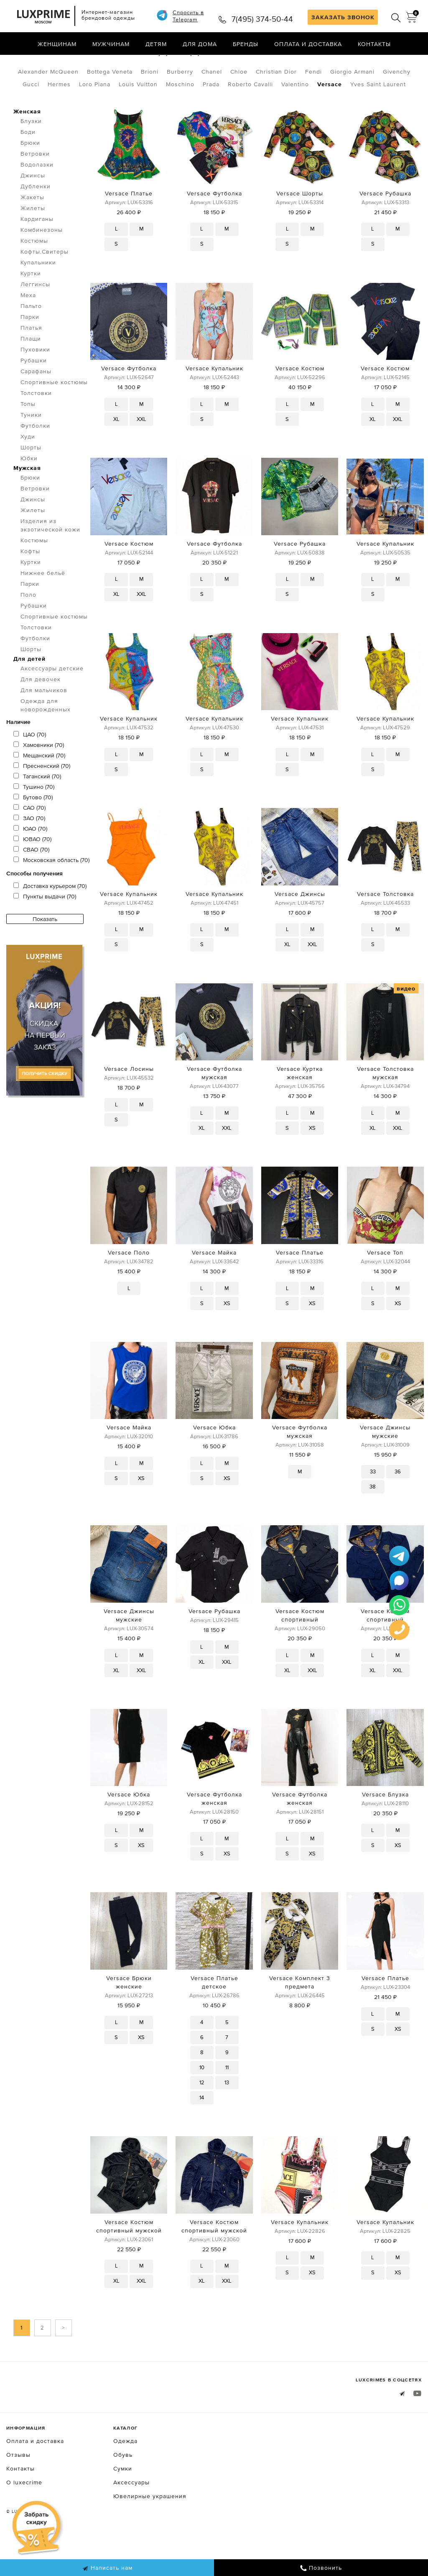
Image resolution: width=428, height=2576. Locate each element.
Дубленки (35, 221)
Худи (27, 471)
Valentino (295, 119)
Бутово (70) (33, 832)
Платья (31, 362)
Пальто (31, 341)
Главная (18, 62)
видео (406, 1023)
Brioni (149, 106)
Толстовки (36, 428)
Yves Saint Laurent (378, 119)
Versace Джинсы (300, 929)
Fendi (313, 106)
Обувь (122, 2489)
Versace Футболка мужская (214, 1108)
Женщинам (57, 44)
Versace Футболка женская (214, 1833)
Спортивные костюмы (54, 417)
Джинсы (32, 210)
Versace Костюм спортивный (299, 1650)
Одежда (53, 62)
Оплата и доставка (308, 44)
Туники (31, 449)
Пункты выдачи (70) (44, 931)
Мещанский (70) (39, 790)
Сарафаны (35, 406)
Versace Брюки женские (129, 2017)
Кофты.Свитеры (44, 286)
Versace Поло (129, 1287)
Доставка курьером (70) (50, 921)
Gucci (31, 119)
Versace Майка (214, 1287)
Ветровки (35, 188)
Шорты (30, 482)
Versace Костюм (299, 403)
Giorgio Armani (352, 106)
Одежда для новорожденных (45, 740)
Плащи (30, 373)
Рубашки (33, 395)
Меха (28, 330)
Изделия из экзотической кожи (50, 560)
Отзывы (18, 2489)
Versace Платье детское (214, 2017)
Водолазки (37, 199)
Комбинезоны (41, 265)
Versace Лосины (129, 1104)
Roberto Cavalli (250, 119)
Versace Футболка (214, 228)
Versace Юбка (214, 1462)
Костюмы (34, 275)
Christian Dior (276, 106)
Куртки (30, 308)
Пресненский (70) (41, 801)
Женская (27, 146)
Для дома (200, 44)
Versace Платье (129, 228)
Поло (28, 629)
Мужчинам (111, 44)
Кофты (30, 586)
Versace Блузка (385, 1829)
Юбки (29, 493)
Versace (329, 119)
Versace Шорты (299, 228)
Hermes (59, 119)
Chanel (211, 106)
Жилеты (32, 243)
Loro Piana (94, 119)
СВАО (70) (31, 884)
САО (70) (29, 842)
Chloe (238, 106)
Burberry (180, 106)
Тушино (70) (33, 821)
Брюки (30, 177)
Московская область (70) (51, 895)
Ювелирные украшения (149, 2531)
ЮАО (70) (30, 863)
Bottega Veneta (109, 106)
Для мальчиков (43, 725)
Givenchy (396, 106)
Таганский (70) (37, 811)
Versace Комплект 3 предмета (299, 2017)
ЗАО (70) (29, 853)
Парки (29, 352)
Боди (28, 167)
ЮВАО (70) (32, 874)
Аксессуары (131, 2517)
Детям (156, 44)
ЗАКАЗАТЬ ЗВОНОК (342, 17)
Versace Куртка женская (300, 1108)
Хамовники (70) (38, 780)
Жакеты (32, 232)
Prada (211, 119)
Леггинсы (35, 319)
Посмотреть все (106, 62)
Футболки (35, 460)
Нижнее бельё (42, 608)
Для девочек (40, 714)
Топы (28, 439)
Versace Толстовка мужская (385, 1108)
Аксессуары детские (52, 703)
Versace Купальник (214, 403)
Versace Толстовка (385, 929)
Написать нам (107, 2568)
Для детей (29, 693)
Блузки (31, 156)
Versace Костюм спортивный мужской (129, 2261)
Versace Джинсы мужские (385, 1466)
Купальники (38, 297)
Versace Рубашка (385, 228)
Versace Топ (385, 1287)
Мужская (27, 503)
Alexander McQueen (48, 106)
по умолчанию (384, 62)
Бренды (245, 44)
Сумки (122, 2503)
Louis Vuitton (138, 119)
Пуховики (35, 384)
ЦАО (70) (29, 769)
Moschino (180, 119)
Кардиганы (37, 254)
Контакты (374, 44)
